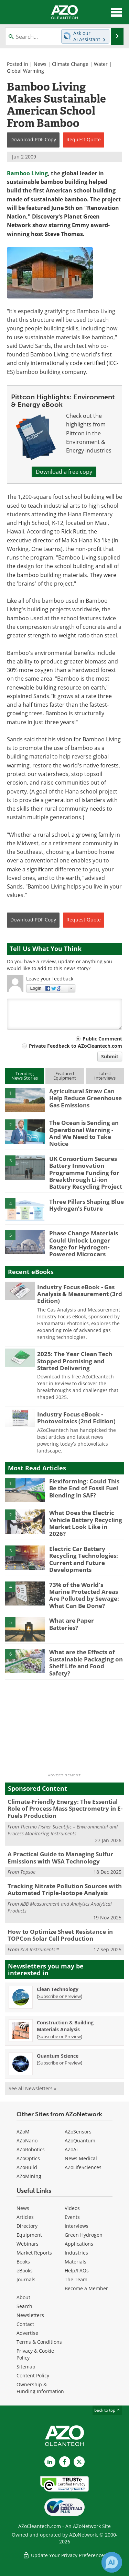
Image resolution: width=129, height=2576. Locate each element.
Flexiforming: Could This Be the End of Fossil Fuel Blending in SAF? (84, 1488)
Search (24, 2306)
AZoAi (71, 2149)
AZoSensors (78, 2131)
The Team (76, 2279)
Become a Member (86, 2288)
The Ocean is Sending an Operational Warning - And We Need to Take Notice (84, 1133)
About (23, 2297)
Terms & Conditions (39, 2342)
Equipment (29, 2235)
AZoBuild (27, 2167)
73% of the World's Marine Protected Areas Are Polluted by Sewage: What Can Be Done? (84, 1595)
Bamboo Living (27, 173)
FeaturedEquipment (64, 1075)
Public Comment (102, 1038)
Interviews (76, 2226)
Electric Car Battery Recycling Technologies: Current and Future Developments (83, 1559)
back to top (107, 2410)
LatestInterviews (105, 1075)
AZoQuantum (80, 2140)
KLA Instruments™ (39, 1949)
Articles (25, 2217)
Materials (75, 2261)
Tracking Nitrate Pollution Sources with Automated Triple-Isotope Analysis (65, 1889)
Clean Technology (57, 1989)
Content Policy (33, 2375)
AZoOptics (28, 2158)
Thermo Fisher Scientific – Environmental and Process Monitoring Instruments (63, 1830)
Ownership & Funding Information (40, 2388)
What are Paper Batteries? (71, 1623)
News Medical (81, 2158)
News (40, 64)
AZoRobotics (31, 2149)
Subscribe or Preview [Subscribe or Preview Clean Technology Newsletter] (59, 1996)
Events (72, 2217)
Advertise (27, 2333)
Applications (79, 2243)
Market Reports (34, 2252)
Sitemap (26, 2366)
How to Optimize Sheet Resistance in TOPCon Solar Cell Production (60, 1935)
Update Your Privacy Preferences (64, 2555)
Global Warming (25, 71)
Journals (26, 2279)
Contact (25, 2324)
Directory (27, 2226)
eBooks (25, 2270)
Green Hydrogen (84, 2235)
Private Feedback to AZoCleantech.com (75, 1046)
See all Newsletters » (32, 2088)
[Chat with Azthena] (111, 2562)
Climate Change (70, 64)
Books (23, 2261)
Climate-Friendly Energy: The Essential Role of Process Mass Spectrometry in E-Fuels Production (65, 1809)
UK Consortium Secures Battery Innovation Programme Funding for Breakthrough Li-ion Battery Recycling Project (85, 1173)
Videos (72, 2208)
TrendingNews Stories (24, 1075)
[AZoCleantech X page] (79, 2461)
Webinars (28, 2243)
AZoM (23, 2131)
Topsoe (27, 1872)
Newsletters (30, 2315)
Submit (109, 1056)
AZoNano (27, 2140)
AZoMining (29, 2176)
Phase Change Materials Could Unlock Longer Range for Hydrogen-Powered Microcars (83, 1243)
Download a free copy (64, 471)
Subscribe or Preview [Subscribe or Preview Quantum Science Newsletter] (59, 2063)
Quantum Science (57, 2055)
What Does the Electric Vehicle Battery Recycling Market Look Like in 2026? (85, 1523)
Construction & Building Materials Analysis (65, 2026)
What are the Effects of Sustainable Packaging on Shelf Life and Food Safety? (86, 1662)
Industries (76, 2252)
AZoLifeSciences (83, 2167)
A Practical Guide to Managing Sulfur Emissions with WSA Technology (60, 1857)
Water (101, 64)
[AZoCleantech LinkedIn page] (49, 2461)
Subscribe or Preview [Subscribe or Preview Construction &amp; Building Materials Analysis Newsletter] (59, 2036)
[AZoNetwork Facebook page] (64, 2461)
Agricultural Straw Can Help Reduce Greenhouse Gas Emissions (85, 1098)
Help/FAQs (77, 2270)
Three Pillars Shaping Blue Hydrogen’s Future (86, 1205)
